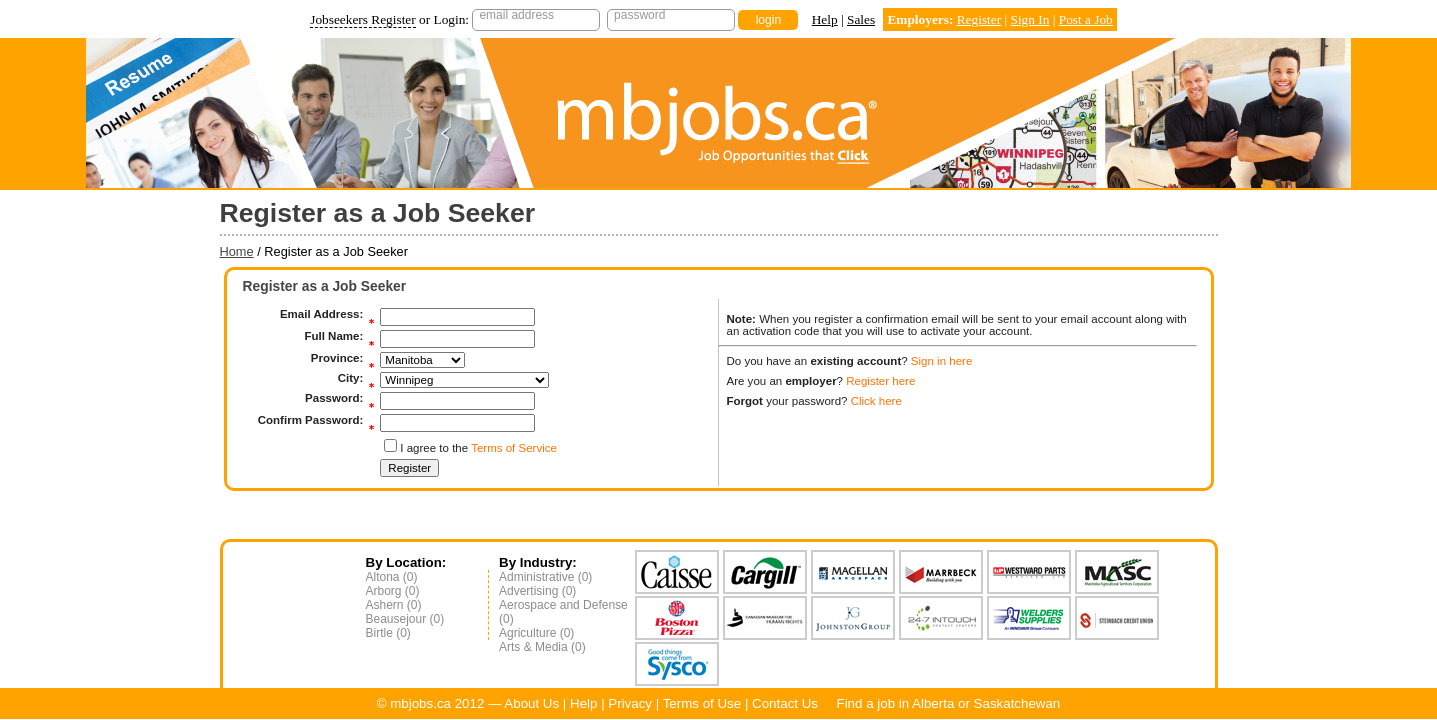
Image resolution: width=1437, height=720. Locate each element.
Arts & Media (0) (542, 647)
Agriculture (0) (536, 633)
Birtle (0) (388, 633)
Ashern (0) (394, 605)
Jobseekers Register (363, 19)
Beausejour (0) (405, 619)
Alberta (933, 703)
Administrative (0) (545, 577)
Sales (861, 19)
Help (825, 19)
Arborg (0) (393, 591)
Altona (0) (392, 577)
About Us (531, 703)
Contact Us (785, 703)
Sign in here (941, 361)
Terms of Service (514, 448)
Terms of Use (702, 703)
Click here (876, 401)
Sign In (1029, 19)
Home (237, 251)
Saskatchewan (1017, 703)
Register (979, 19)
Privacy (630, 703)
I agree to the (478, 448)
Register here (880, 381)
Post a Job (1086, 19)
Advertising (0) (537, 591)
